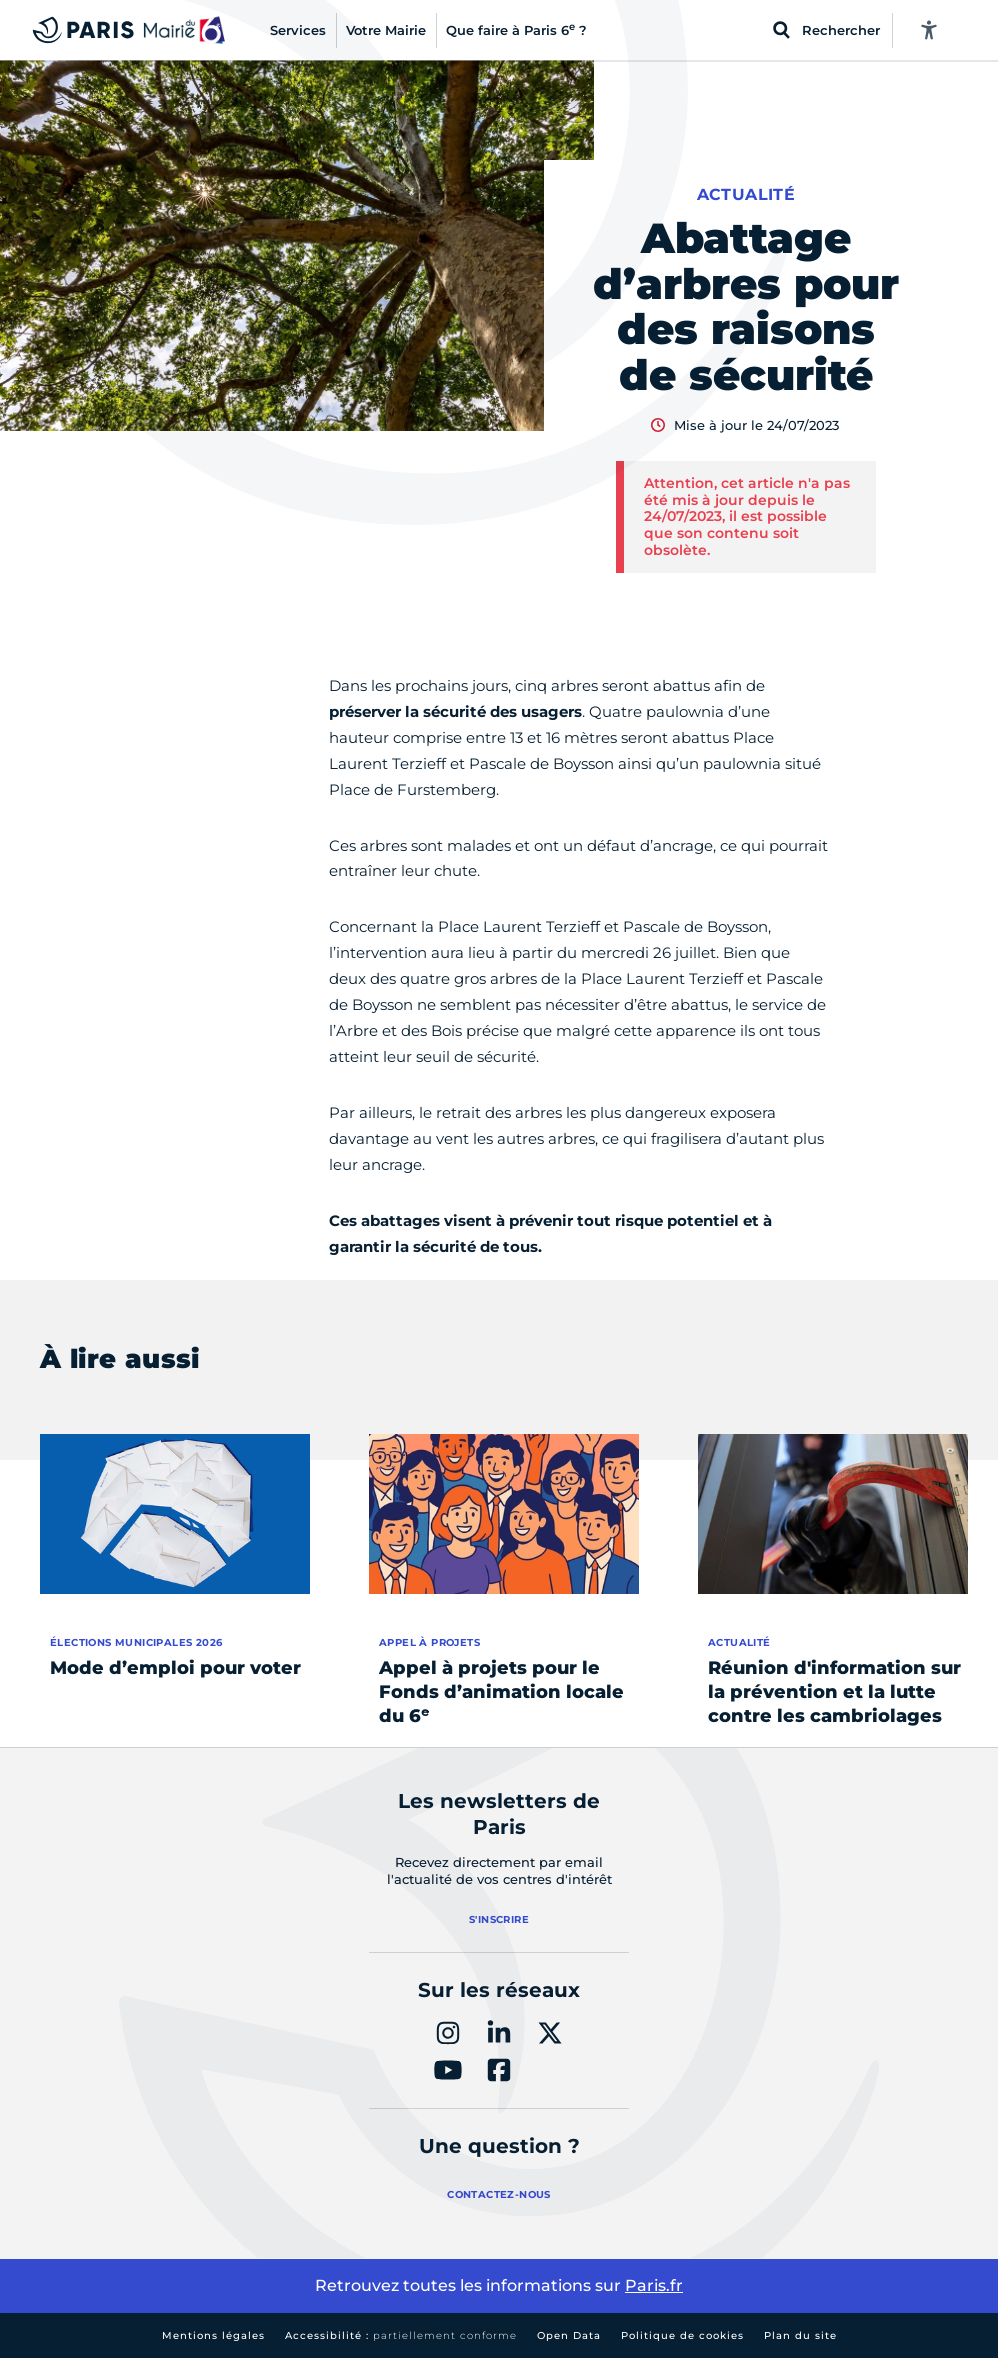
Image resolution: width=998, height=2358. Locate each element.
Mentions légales (213, 2335)
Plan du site (800, 2335)
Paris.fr (654, 2285)
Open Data (569, 2335)
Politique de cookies (682, 2335)
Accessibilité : (401, 2335)
